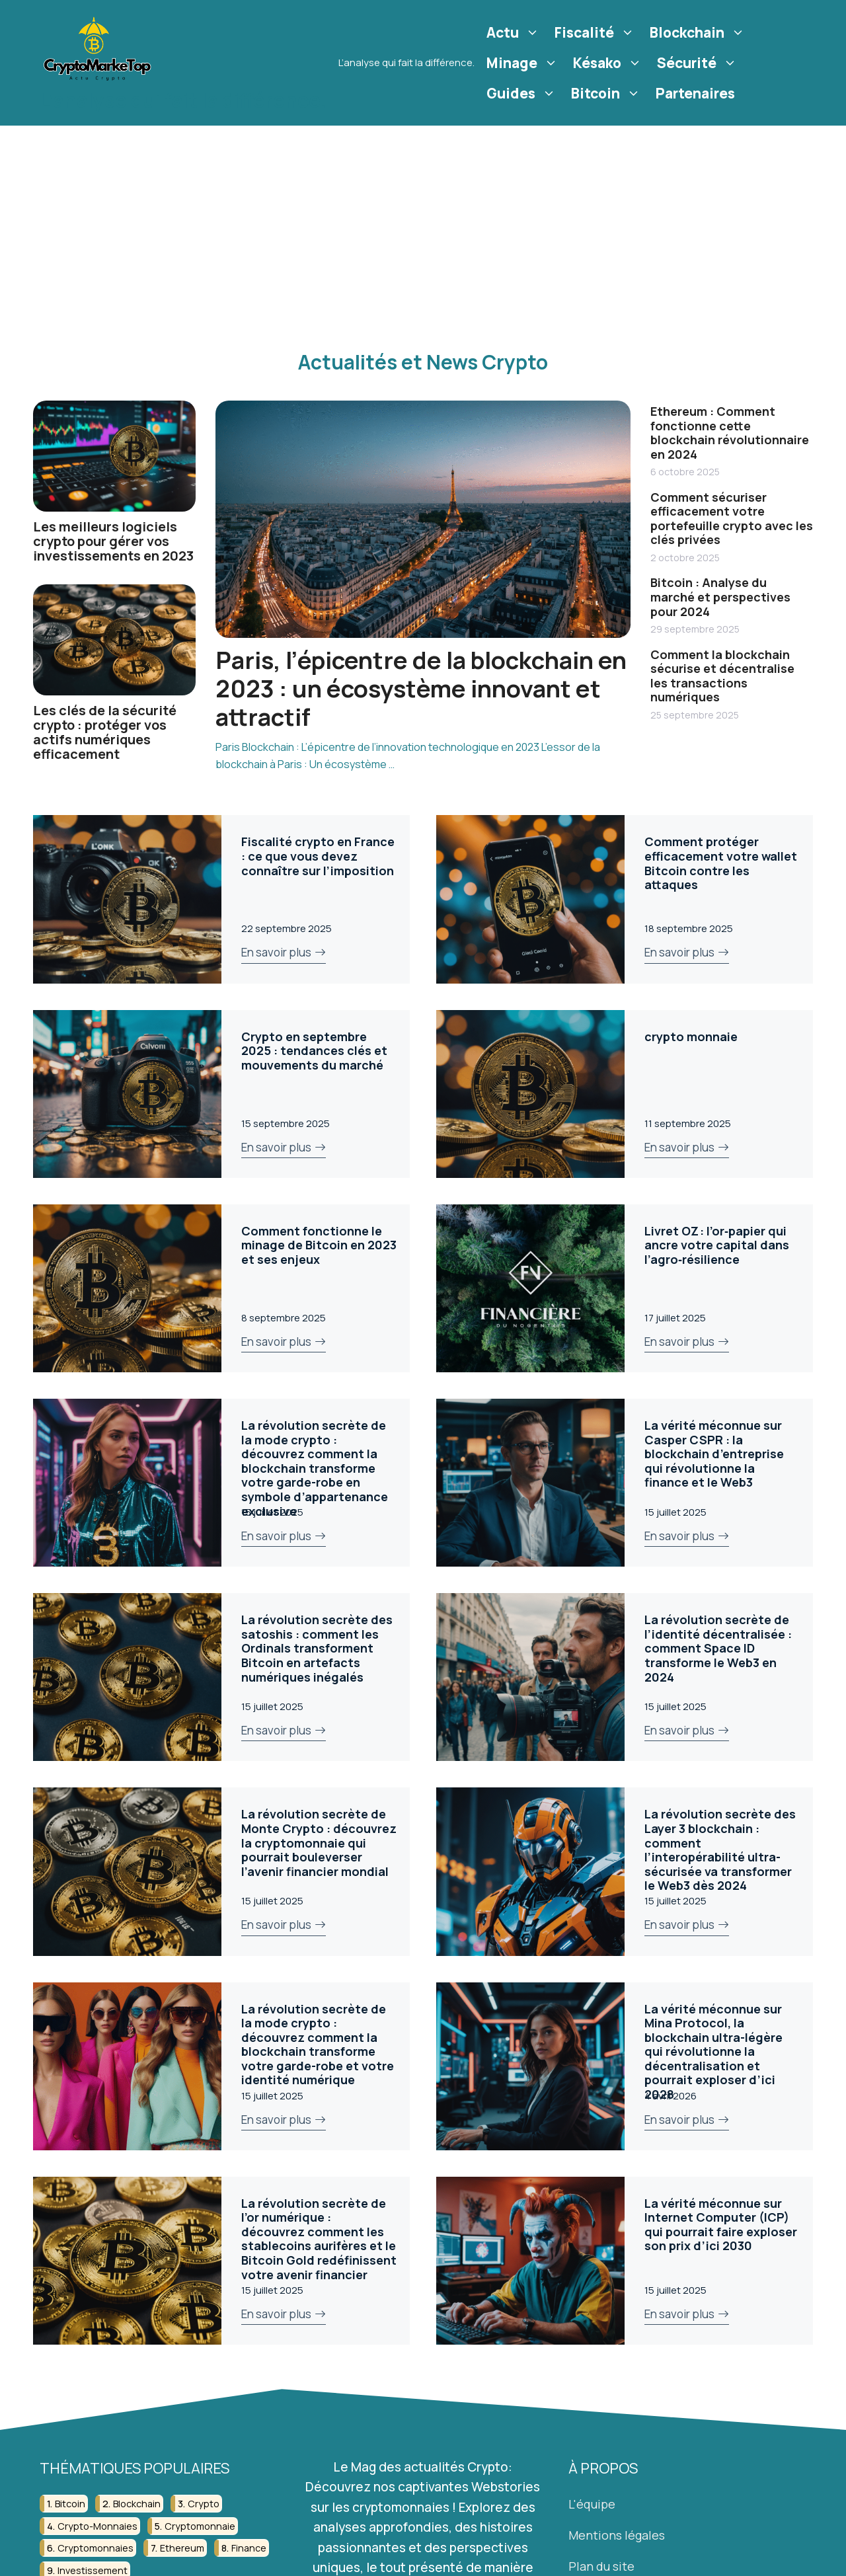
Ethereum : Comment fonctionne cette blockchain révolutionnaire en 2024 (729, 432)
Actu (514, 32)
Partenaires (695, 93)
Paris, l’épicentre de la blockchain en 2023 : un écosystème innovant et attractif (421, 688)
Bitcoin (607, 93)
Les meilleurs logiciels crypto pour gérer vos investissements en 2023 (113, 541)
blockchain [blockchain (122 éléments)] (137, 2503)
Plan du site (601, 2566)
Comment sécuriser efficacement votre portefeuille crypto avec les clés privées (731, 518)
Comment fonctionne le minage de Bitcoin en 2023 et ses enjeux (319, 1245)
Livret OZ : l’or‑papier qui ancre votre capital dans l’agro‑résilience (716, 1245)
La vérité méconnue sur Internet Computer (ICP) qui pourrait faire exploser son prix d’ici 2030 (720, 2224)
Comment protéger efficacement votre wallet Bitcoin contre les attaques (720, 863)
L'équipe (591, 2504)
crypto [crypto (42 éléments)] (203, 2503)
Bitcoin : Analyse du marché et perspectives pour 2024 (720, 596)
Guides (522, 93)
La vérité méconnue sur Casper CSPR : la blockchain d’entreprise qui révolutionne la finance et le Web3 (714, 1453)
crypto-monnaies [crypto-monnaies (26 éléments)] (97, 2526)
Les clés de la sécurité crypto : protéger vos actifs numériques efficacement (104, 732)
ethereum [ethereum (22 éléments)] (182, 2548)
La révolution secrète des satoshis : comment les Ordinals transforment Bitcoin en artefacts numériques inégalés (317, 1648)
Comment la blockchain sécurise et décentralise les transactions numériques (722, 675)
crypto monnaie (691, 1036)
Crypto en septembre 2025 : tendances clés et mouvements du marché (314, 1051)
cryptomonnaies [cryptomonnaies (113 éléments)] (96, 2548)
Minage (523, 63)
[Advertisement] (423, 224)
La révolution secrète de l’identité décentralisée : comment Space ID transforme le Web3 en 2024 (718, 1648)
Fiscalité (596, 32)
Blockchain (699, 32)
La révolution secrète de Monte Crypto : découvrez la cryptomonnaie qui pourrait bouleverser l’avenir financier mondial (319, 1842)
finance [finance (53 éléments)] (248, 2548)
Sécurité (698, 63)
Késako (609, 63)
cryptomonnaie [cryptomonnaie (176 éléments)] (200, 2526)
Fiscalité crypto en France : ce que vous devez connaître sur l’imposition (318, 856)
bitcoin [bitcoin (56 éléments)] (70, 2503)
